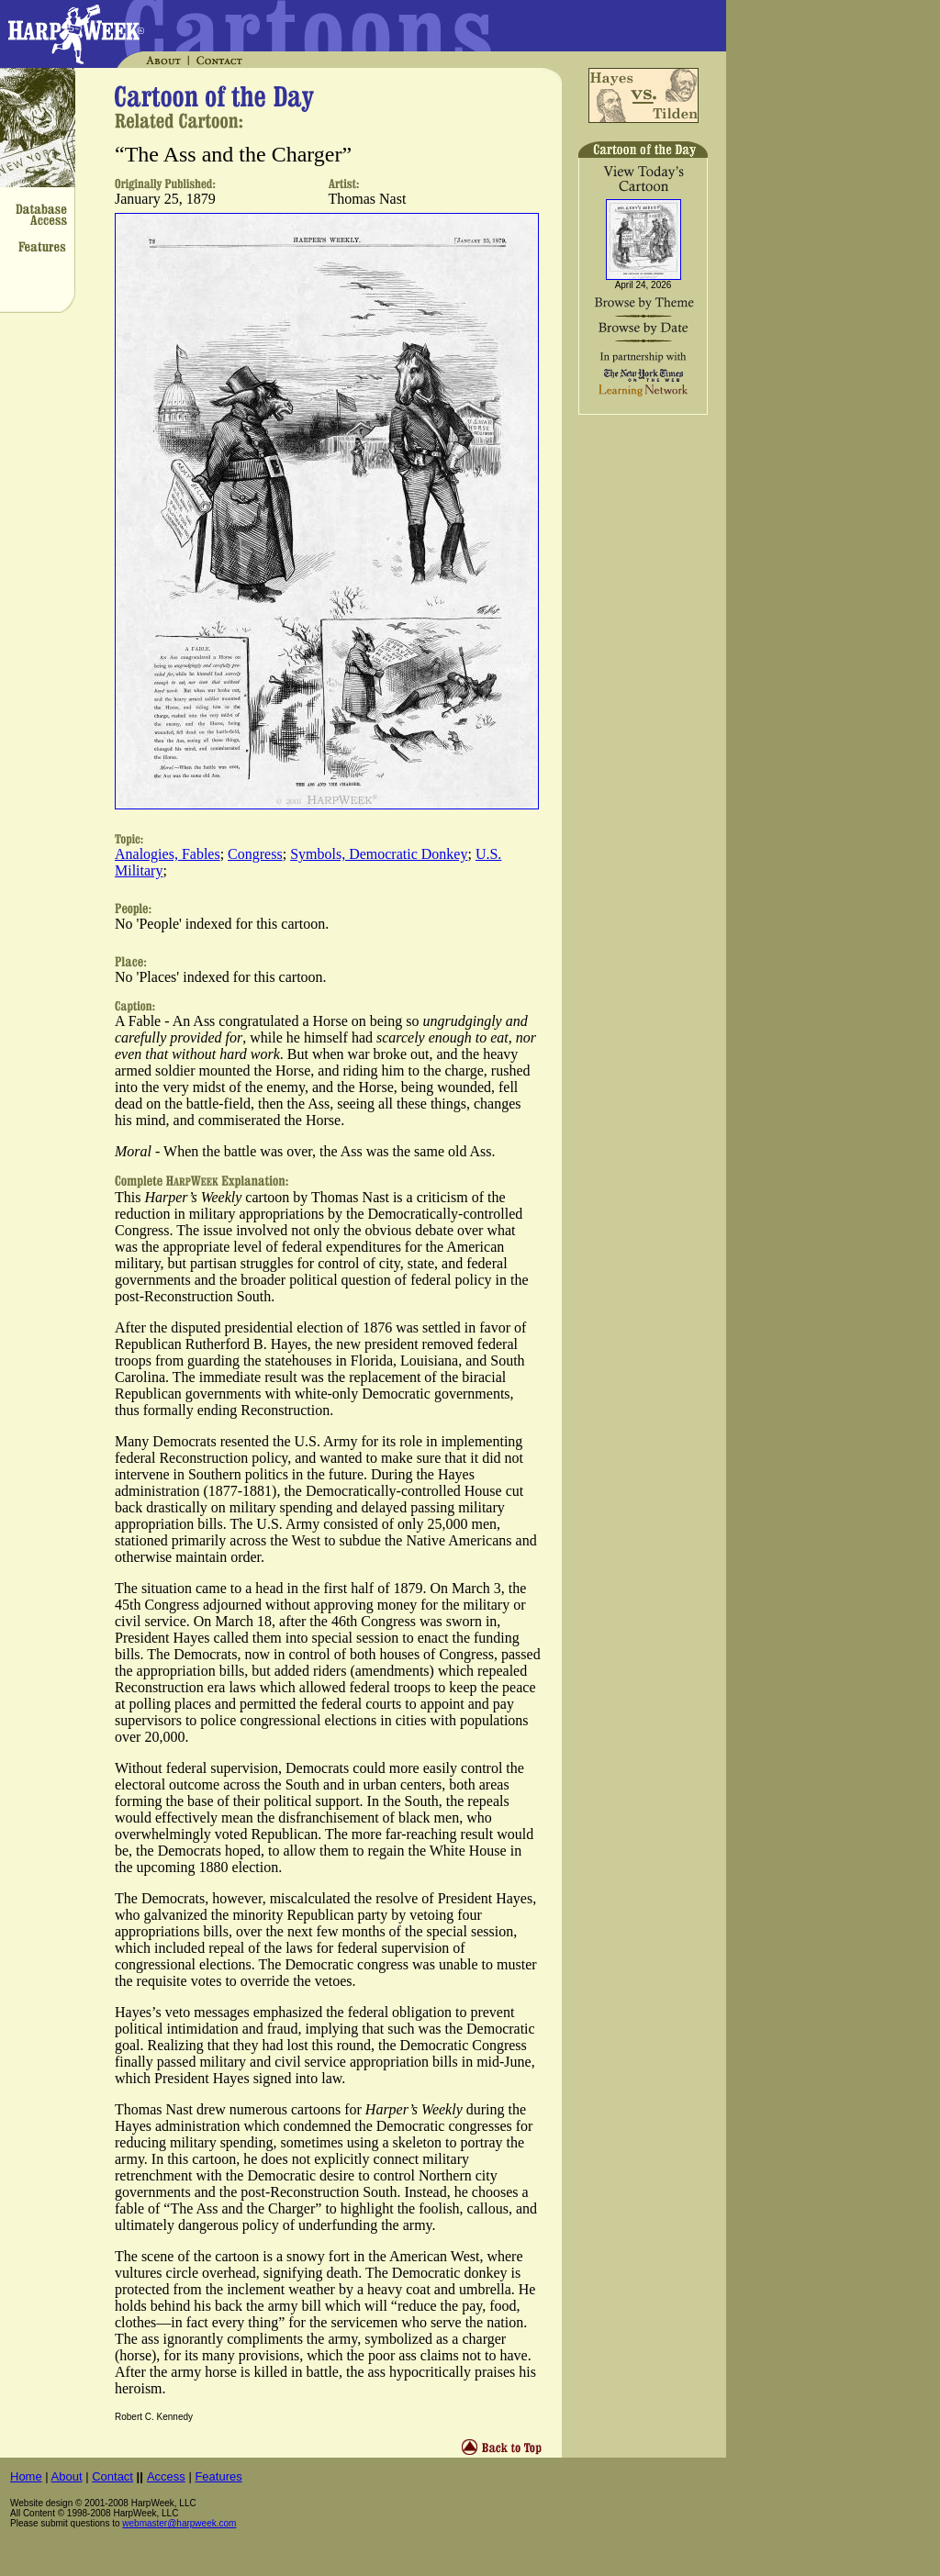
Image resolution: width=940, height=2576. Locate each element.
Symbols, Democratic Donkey (378, 854)
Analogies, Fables (167, 854)
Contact (112, 2476)
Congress (255, 854)
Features (218, 2476)
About (67, 2476)
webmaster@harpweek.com (179, 2523)
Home (26, 2476)
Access (166, 2476)
